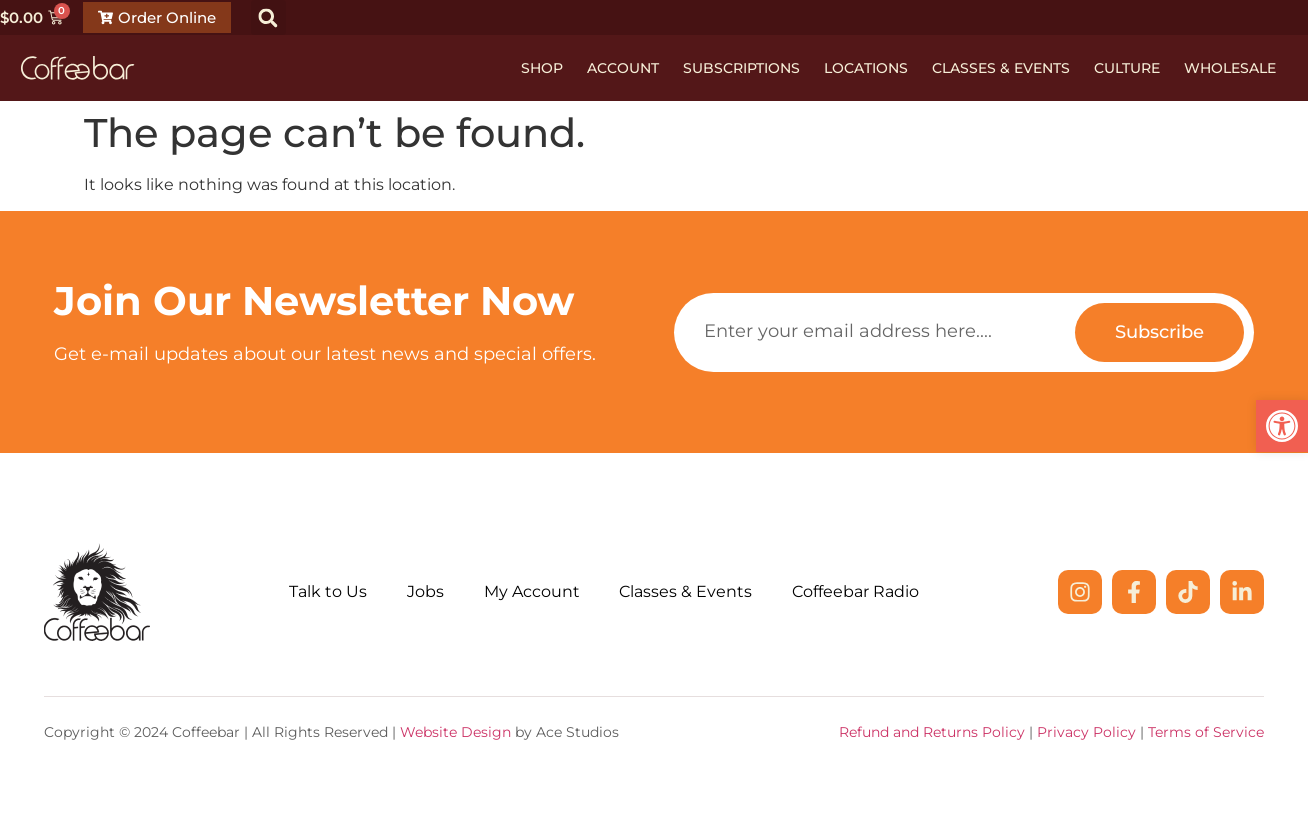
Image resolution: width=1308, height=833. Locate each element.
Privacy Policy (1086, 732)
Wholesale (1230, 68)
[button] (268, 17)
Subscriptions (741, 68)
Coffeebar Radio (856, 591)
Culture (1127, 68)
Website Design (455, 732)
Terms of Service (1206, 732)
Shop (542, 68)
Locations (866, 68)
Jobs (425, 591)
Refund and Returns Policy (932, 732)
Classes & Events (1001, 68)
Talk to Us (328, 591)
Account (623, 68)
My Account (532, 591)
